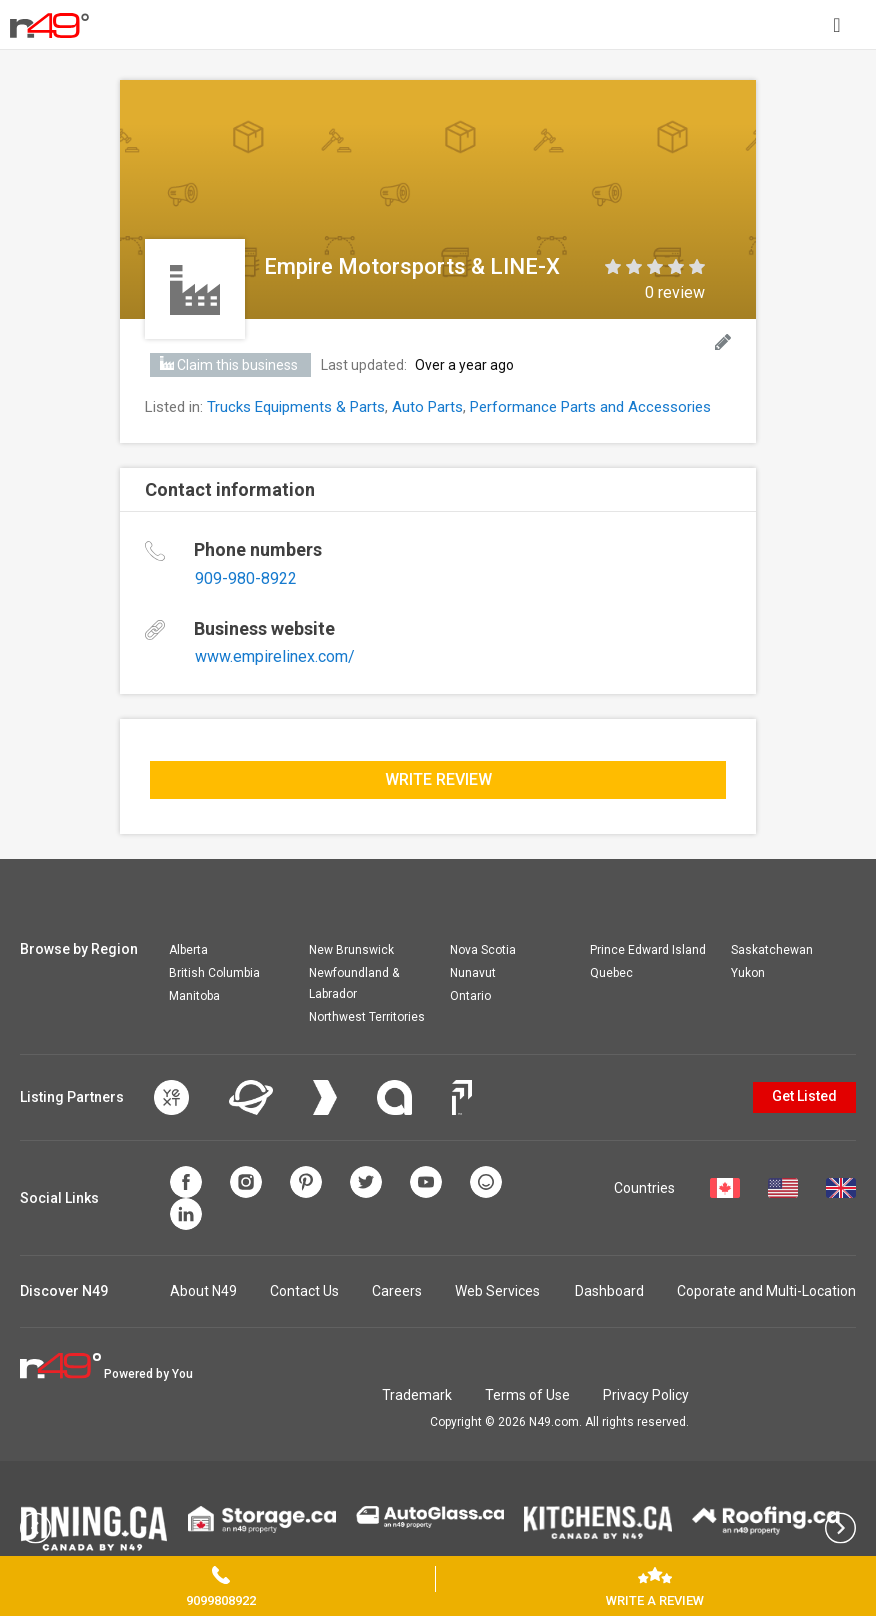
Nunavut (473, 973)
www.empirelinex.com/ (275, 656)
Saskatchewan (772, 950)
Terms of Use (527, 1395)
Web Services (497, 1291)
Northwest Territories (367, 1017)
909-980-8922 (246, 578)
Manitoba (194, 996)
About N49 (203, 1291)
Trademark (417, 1395)
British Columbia (214, 973)
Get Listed (804, 1096)
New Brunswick (351, 950)
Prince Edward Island (648, 950)
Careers (397, 1291)
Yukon (748, 973)
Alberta (188, 950)
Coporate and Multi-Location (766, 1291)
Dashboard (609, 1291)
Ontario (470, 996)
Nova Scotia (483, 950)
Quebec (611, 973)
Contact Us (304, 1291)
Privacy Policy (646, 1395)
